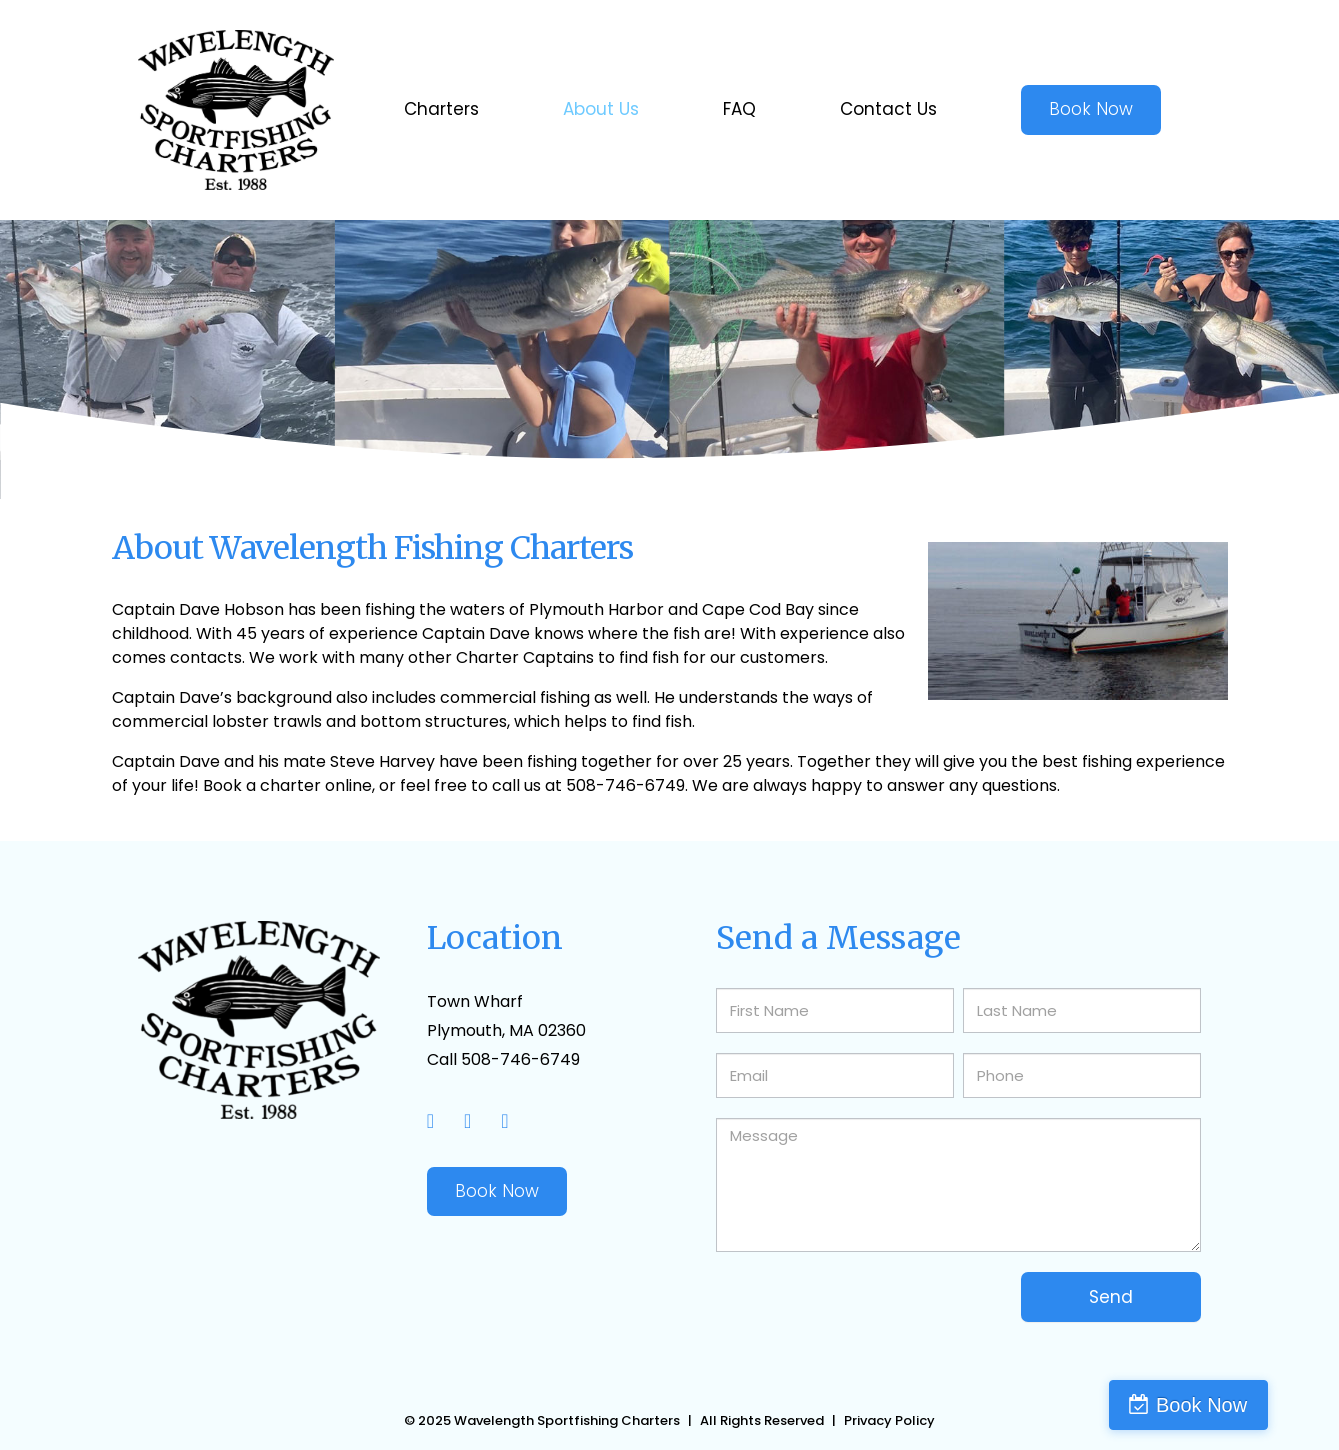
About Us (601, 109)
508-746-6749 (520, 1059)
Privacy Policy (889, 1420)
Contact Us (888, 109)
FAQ (739, 109)
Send (1111, 1297)
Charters (441, 109)
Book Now (497, 1191)
